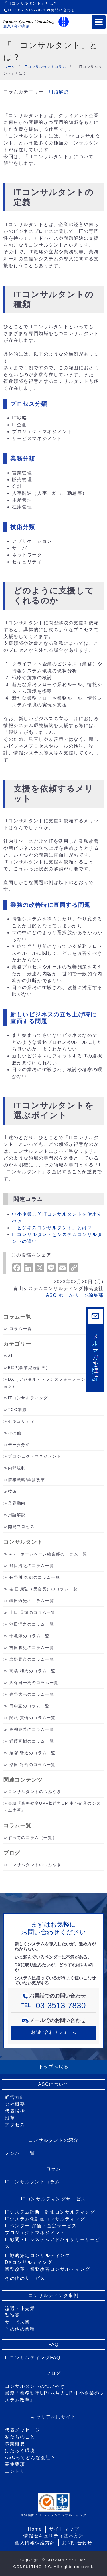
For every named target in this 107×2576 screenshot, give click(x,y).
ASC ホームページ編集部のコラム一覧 (48, 1554)
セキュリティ (21, 1421)
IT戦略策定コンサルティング (37, 2255)
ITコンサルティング (28, 1398)
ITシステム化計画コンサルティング (45, 2218)
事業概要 (15, 2443)
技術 (12, 1491)
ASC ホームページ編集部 (75, 1295)
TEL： (53, 2005)
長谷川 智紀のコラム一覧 (34, 1577)
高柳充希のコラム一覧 (31, 1729)
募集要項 (15, 2464)
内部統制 (17, 1468)
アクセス (15, 2124)
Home (35, 2529)
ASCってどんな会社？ (30, 2457)
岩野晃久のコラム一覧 (31, 1659)
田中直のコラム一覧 (29, 1706)
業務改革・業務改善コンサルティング (47, 2269)
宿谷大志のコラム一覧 (31, 1694)
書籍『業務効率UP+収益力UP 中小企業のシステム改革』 (54, 2396)
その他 (14, 1433)
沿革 (10, 2117)
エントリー (17, 2471)
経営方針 (15, 2097)
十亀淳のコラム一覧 (29, 1636)
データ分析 (19, 1444)
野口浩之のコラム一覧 (31, 1565)
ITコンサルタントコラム (32, 2181)
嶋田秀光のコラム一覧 (31, 1600)
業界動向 (17, 1503)
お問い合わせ (61, 10)
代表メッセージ (22, 2430)
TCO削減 (17, 1409)
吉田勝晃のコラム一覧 (31, 1647)
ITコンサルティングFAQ (32, 2357)
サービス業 (17, 2322)
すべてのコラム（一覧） (32, 1837)
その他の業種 (20, 2329)
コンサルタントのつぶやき (34, 1791)
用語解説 (58, 91)
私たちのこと (20, 2436)
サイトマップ (64, 2529)
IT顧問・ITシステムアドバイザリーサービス (52, 2243)
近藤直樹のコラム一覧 (31, 1741)
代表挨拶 (15, 2111)
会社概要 (15, 2104)
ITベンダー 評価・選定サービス (41, 2225)
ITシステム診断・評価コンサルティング (50, 2212)
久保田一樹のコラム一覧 (33, 1682)
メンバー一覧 (20, 2153)
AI (10, 1356)
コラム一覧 (20, 1328)
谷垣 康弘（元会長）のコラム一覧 (43, 1589)
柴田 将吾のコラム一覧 (32, 1764)
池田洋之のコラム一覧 (31, 1624)
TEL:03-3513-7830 (24, 10)
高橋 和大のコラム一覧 (32, 1671)
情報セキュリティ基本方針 (53, 2535)
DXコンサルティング (28, 2262)
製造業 (12, 2315)
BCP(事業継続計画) (28, 1367)
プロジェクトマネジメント (34, 1456)
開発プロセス (21, 1526)
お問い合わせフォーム (53, 2032)
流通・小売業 (20, 2308)
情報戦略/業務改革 (26, 1479)
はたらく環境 (20, 2450)
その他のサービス (25, 2278)
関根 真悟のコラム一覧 (32, 1717)
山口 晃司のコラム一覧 (32, 1612)
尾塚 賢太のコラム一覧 (32, 1753)
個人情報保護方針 (35, 2542)
